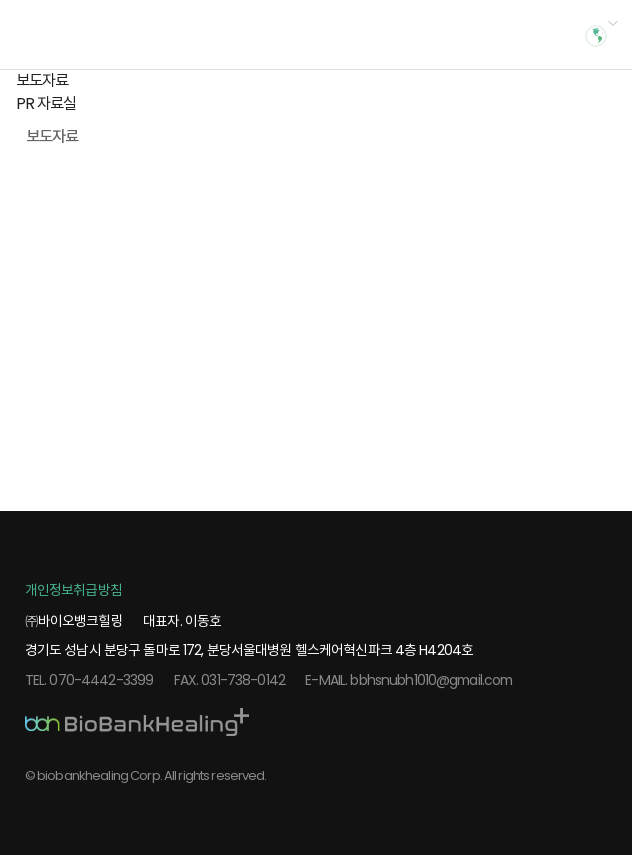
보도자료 (42, 80)
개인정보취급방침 (73, 590)
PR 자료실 (46, 103)
